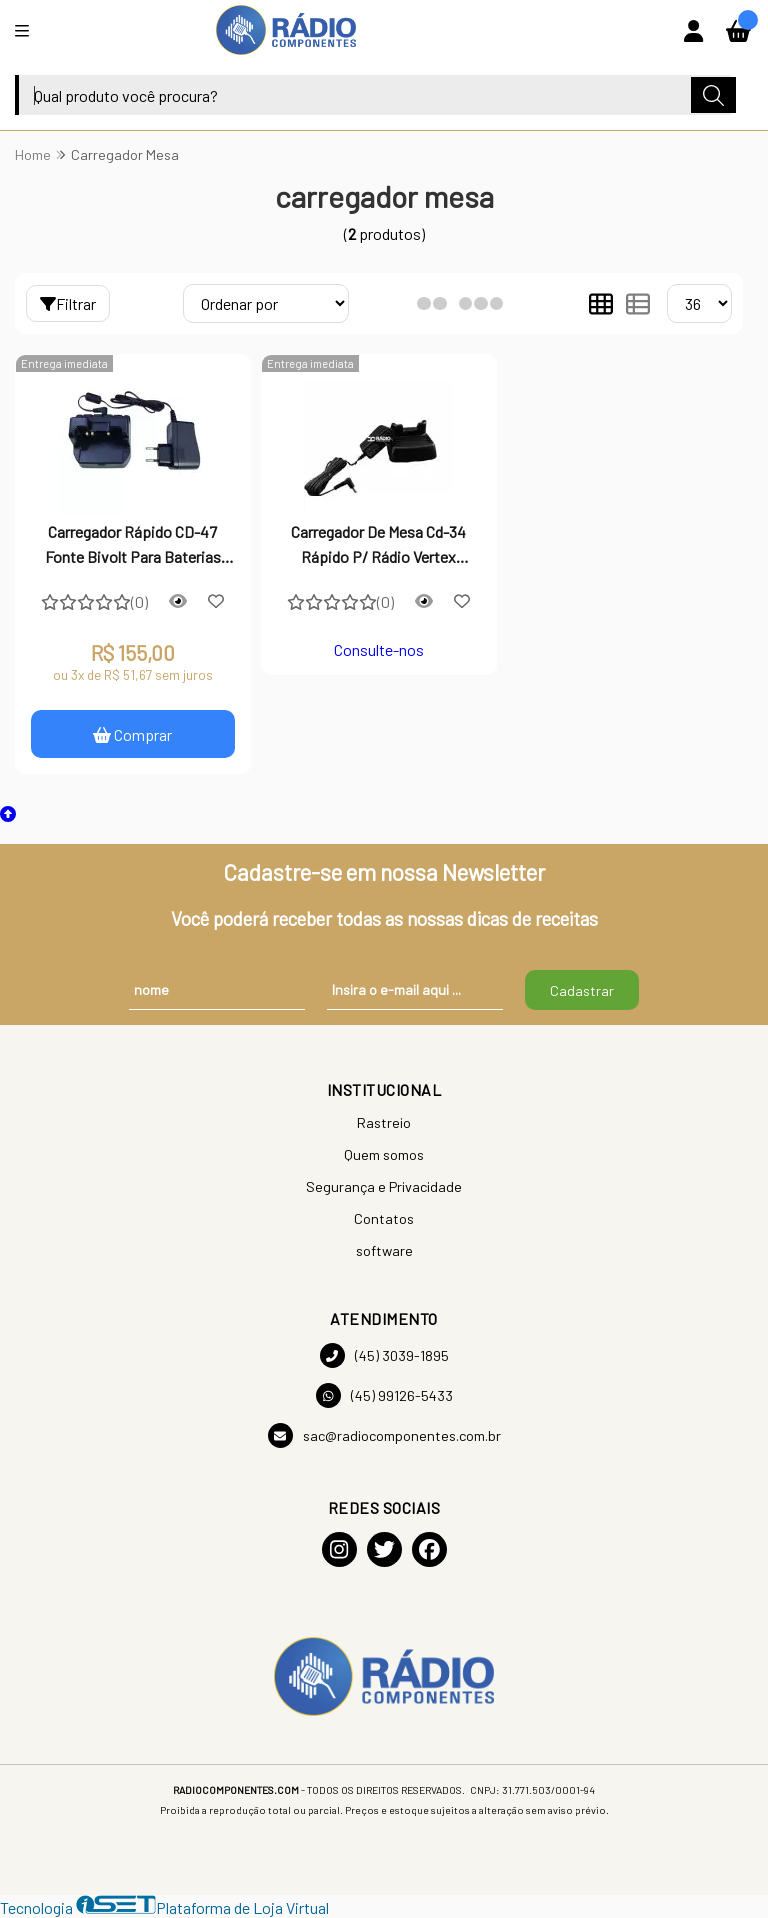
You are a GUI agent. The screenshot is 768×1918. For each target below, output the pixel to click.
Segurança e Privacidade (384, 1186)
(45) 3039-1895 (384, 1355)
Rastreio (384, 1122)
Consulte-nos (379, 649)
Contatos (384, 1218)
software (384, 1250)
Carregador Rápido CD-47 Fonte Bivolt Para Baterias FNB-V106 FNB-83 (133, 546)
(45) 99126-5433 (384, 1395)
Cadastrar (582, 990)
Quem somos (384, 1154)
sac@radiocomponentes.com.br (384, 1435)
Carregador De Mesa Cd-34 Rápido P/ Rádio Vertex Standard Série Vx (378, 546)
